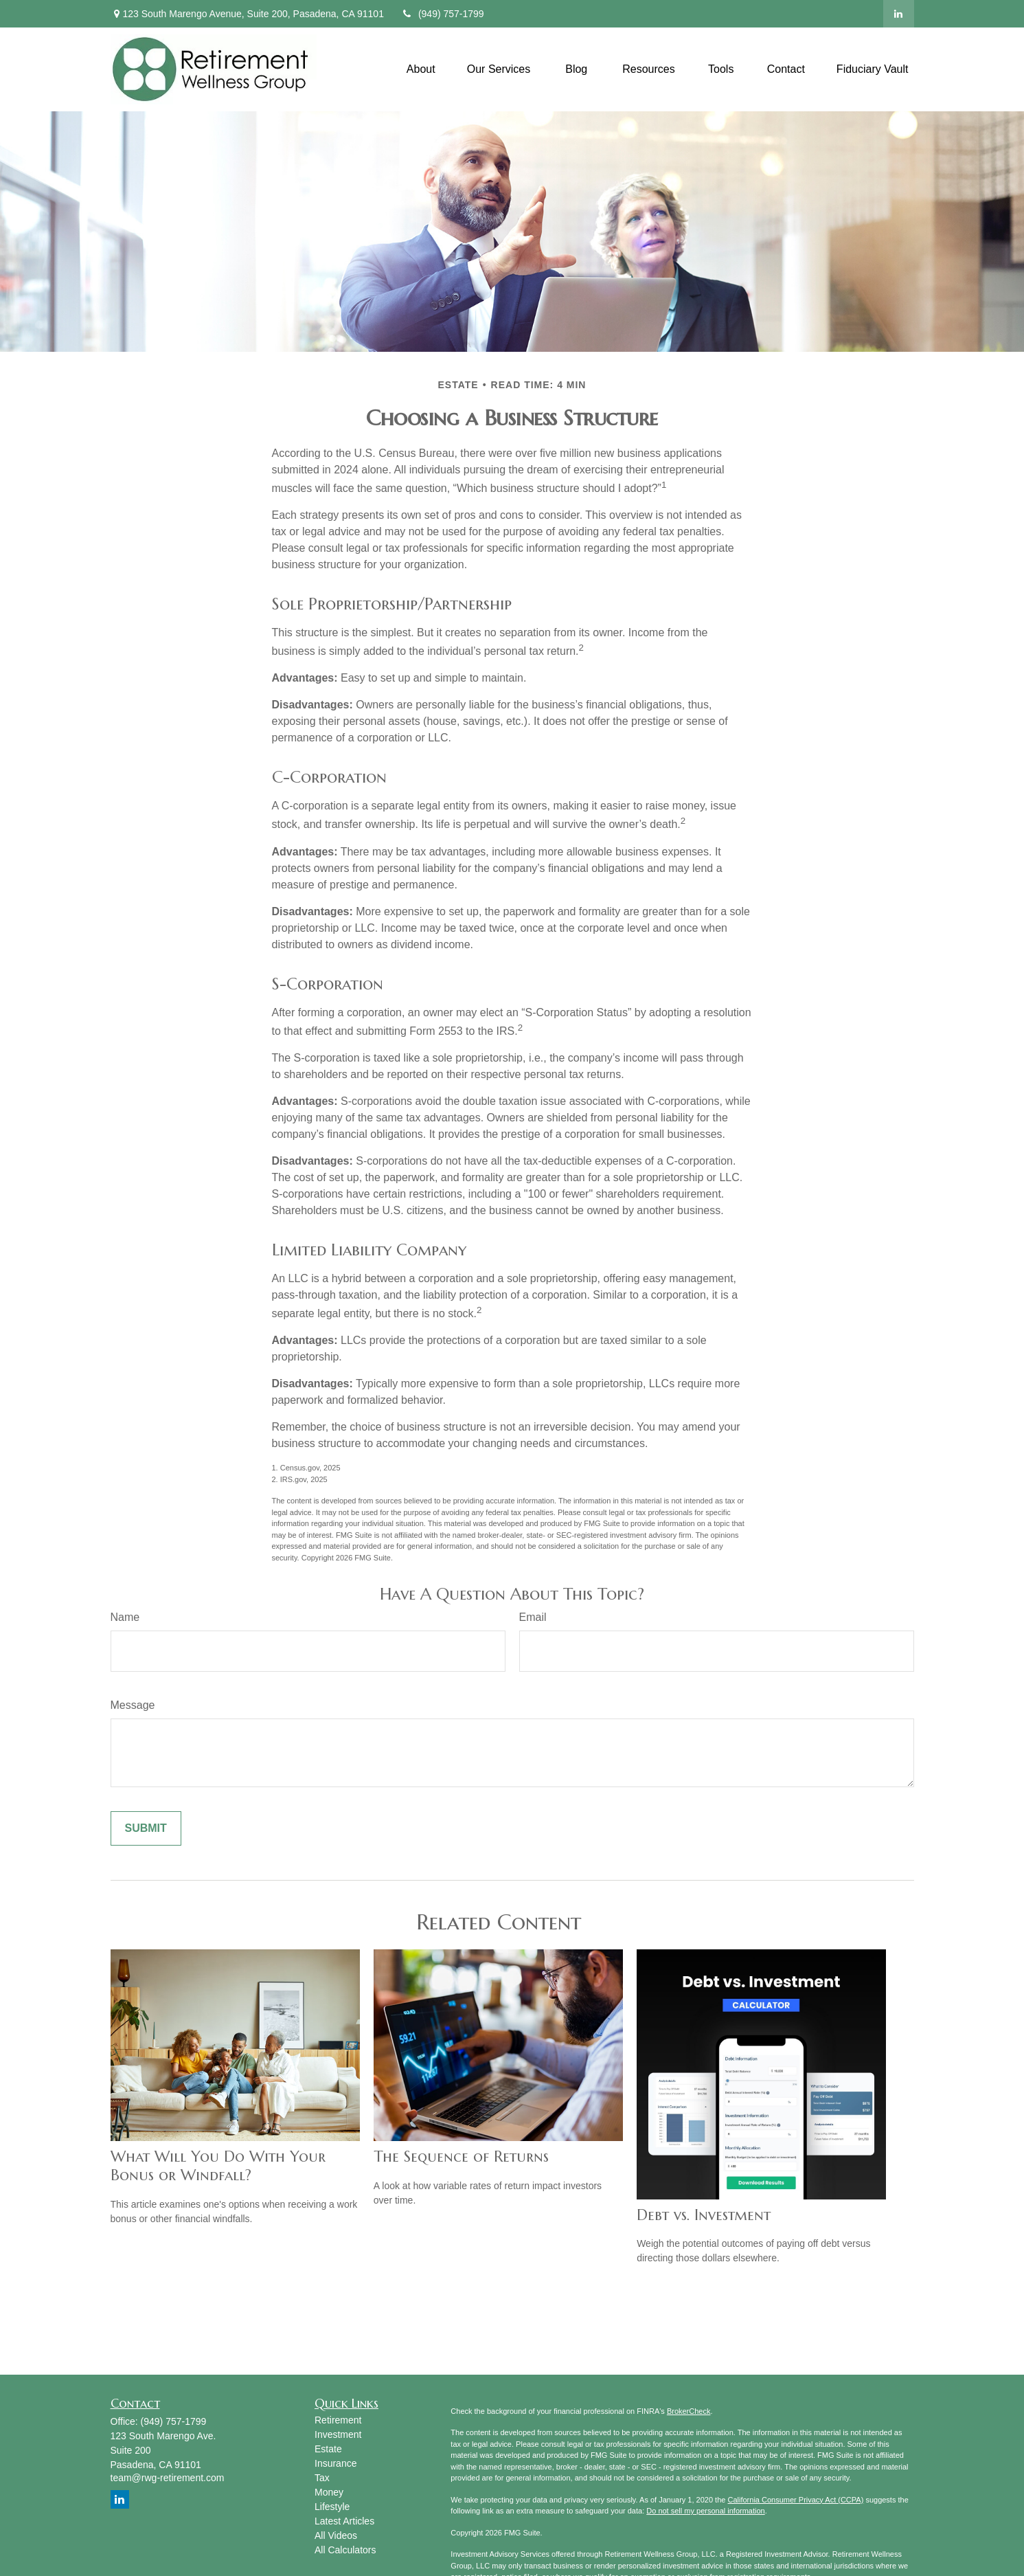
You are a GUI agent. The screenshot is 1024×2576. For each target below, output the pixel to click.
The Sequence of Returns (461, 2156)
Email (533, 1617)
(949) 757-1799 (442, 13)
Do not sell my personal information (705, 2511)
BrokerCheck (689, 2411)
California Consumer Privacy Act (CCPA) (795, 2500)
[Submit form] (146, 1828)
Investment (338, 2434)
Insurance (335, 2463)
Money (329, 2492)
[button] (421, 69)
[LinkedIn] (898, 13)
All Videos (336, 2535)
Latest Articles (344, 2521)
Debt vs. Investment (704, 2215)
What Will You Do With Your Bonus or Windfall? (218, 2165)
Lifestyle (332, 2506)
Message (133, 1705)
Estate (328, 2448)
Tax (322, 2477)
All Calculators (345, 2549)
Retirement (338, 2420)
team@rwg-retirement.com (168, 2477)
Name (125, 1617)
